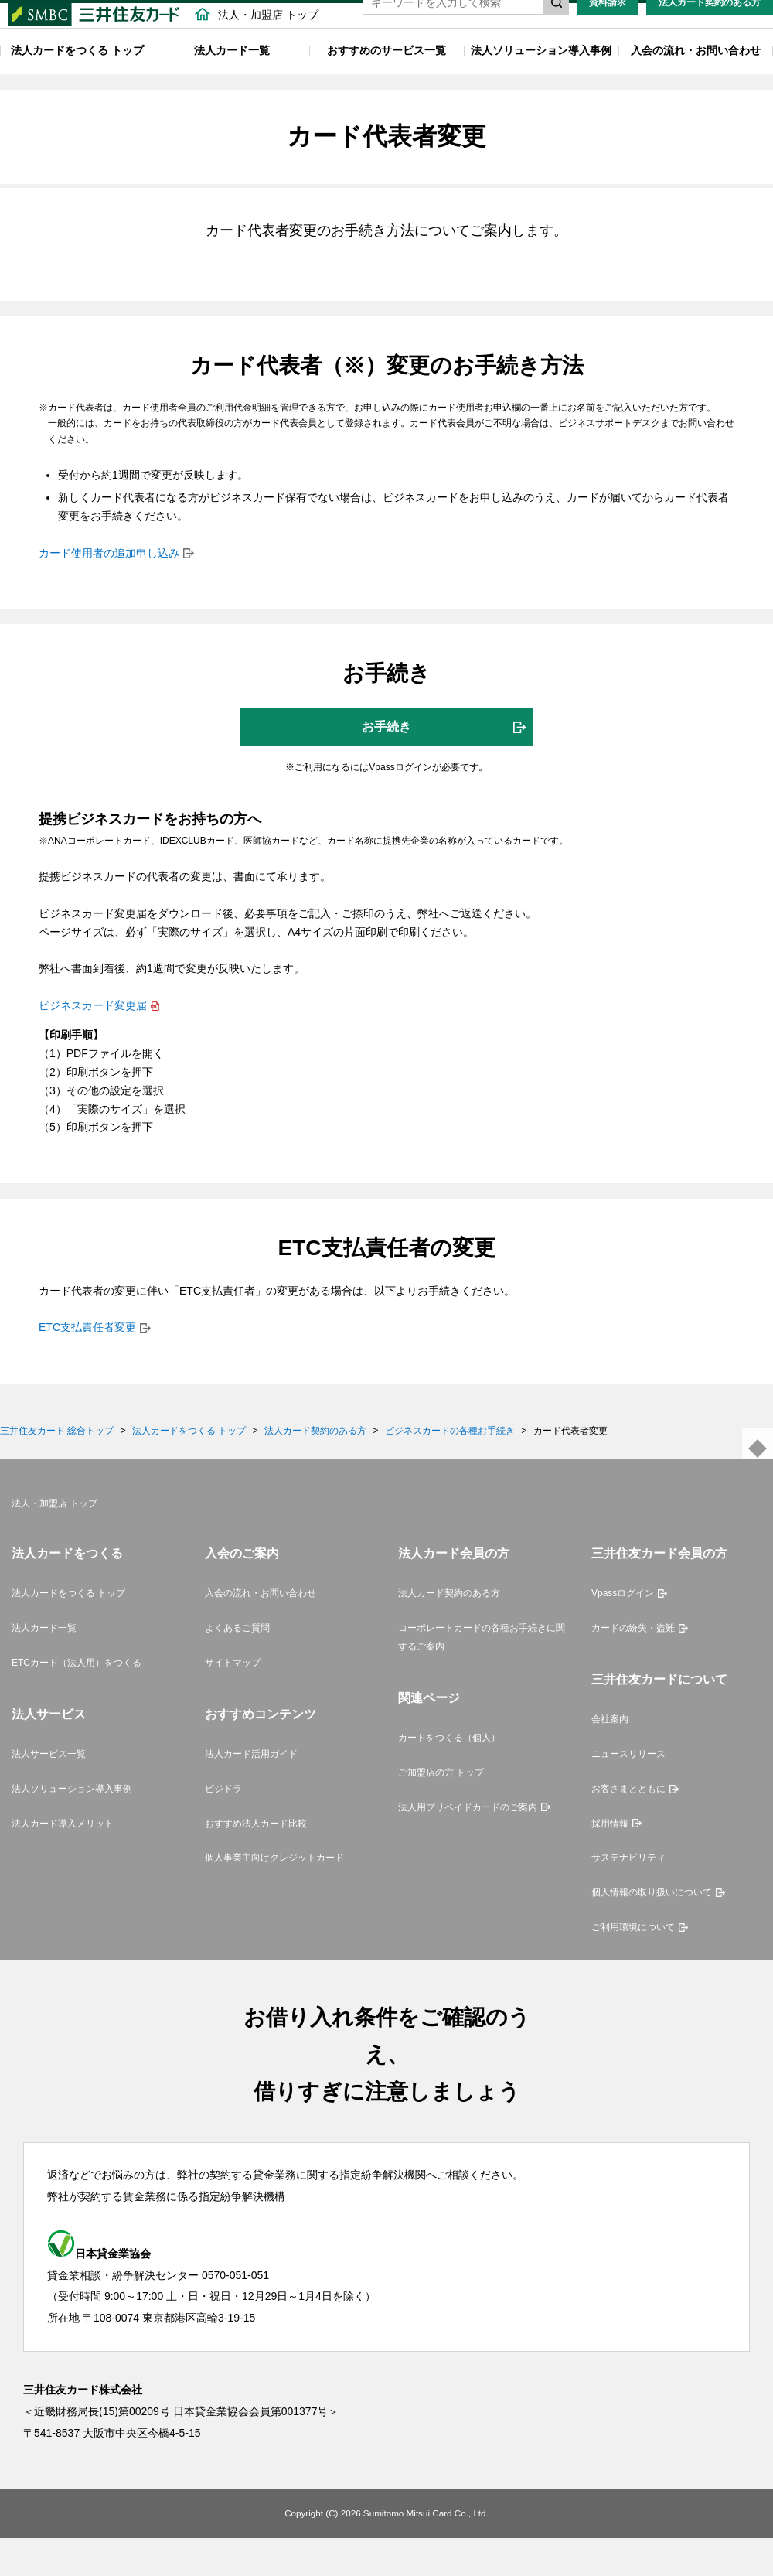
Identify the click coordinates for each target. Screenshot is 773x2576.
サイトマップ (233, 1700)
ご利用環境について (633, 1965)
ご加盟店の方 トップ (441, 1810)
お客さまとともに (628, 1826)
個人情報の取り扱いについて (651, 1930)
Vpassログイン (622, 1631)
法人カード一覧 (232, 80)
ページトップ (757, 1481)
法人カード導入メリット (63, 1861)
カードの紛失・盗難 (633, 1665)
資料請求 (607, 32)
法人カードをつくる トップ (77, 80)
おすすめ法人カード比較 (256, 1861)
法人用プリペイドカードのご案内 (467, 1845)
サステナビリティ (628, 1896)
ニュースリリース (628, 1791)
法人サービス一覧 (49, 1791)
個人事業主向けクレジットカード (274, 1896)
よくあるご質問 (237, 1665)
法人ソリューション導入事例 (541, 80)
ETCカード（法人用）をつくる (76, 1700)
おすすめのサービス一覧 (386, 80)
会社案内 (609, 1757)
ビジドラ (223, 1826)
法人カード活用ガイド (251, 1791)
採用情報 (609, 1861)
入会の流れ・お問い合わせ (696, 80)
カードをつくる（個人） (449, 1775)
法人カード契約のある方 (710, 32)
